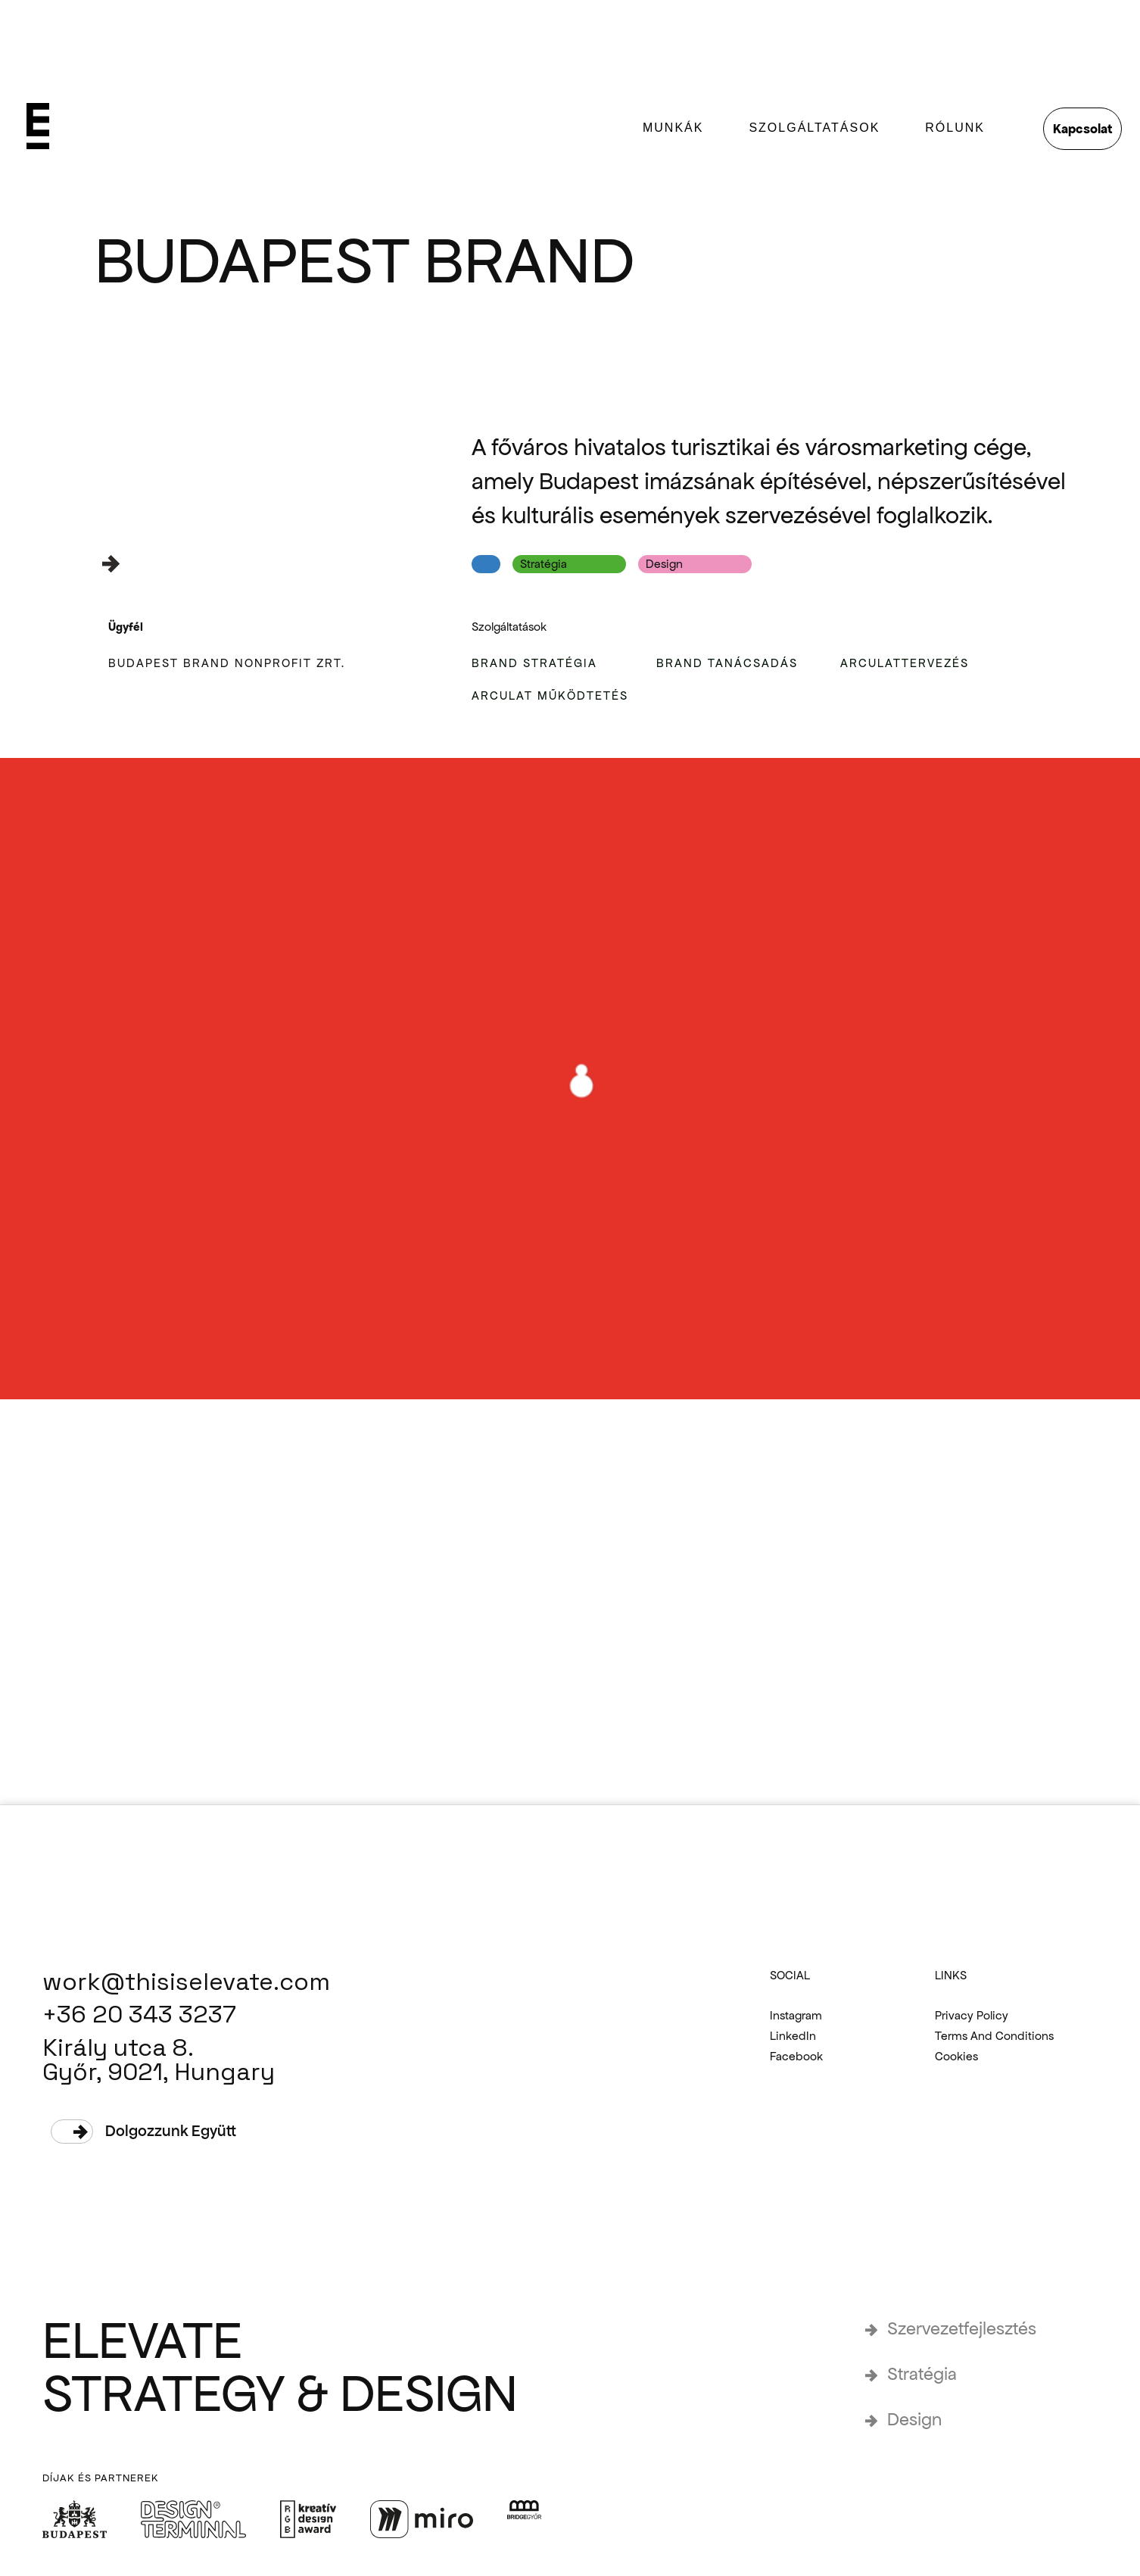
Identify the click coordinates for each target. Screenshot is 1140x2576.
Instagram (796, 2016)
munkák (673, 127)
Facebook (796, 2057)
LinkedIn (793, 2036)
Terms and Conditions (994, 2036)
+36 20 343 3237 (139, 2014)
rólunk (955, 127)
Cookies (956, 2057)
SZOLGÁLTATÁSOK (814, 127)
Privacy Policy (971, 2016)
